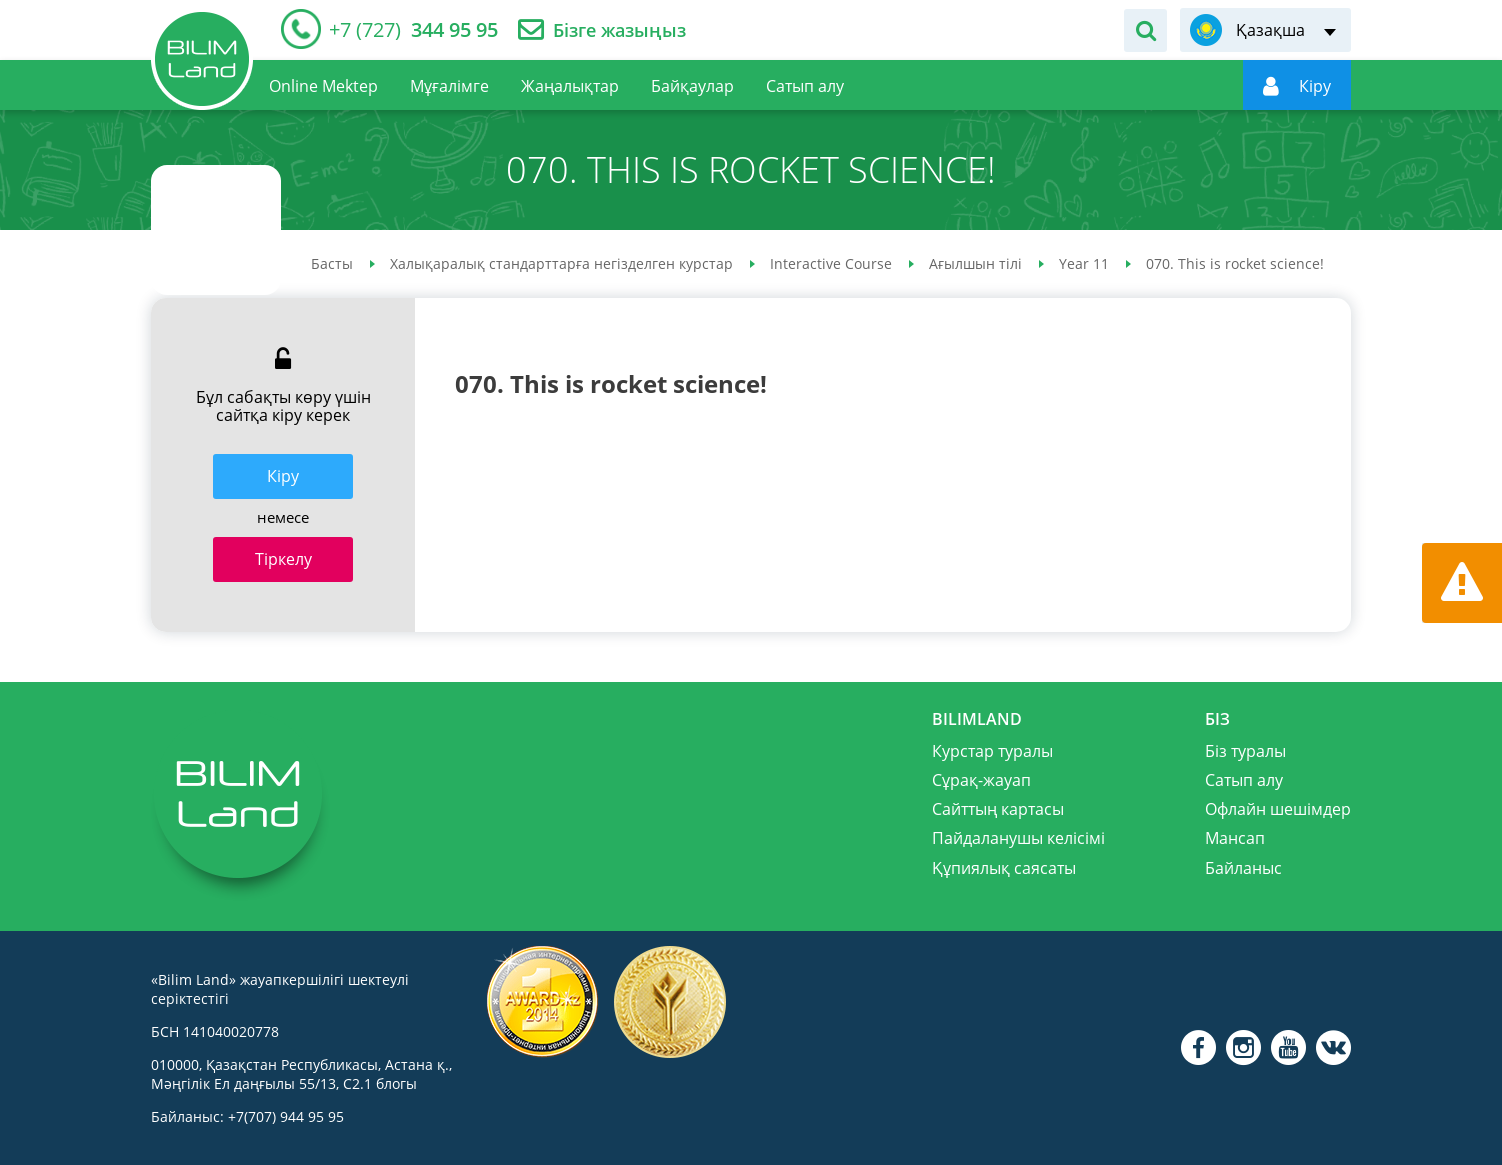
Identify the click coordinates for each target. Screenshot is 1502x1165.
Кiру (283, 476)
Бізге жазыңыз (619, 30)
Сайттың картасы (998, 809)
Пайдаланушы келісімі (1018, 838)
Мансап (1235, 838)
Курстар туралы (992, 751)
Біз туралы (1245, 751)
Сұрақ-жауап (981, 780)
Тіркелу (283, 559)
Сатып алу (1244, 780)
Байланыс (1243, 868)
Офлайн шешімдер (1278, 809)
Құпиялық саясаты (1004, 868)
